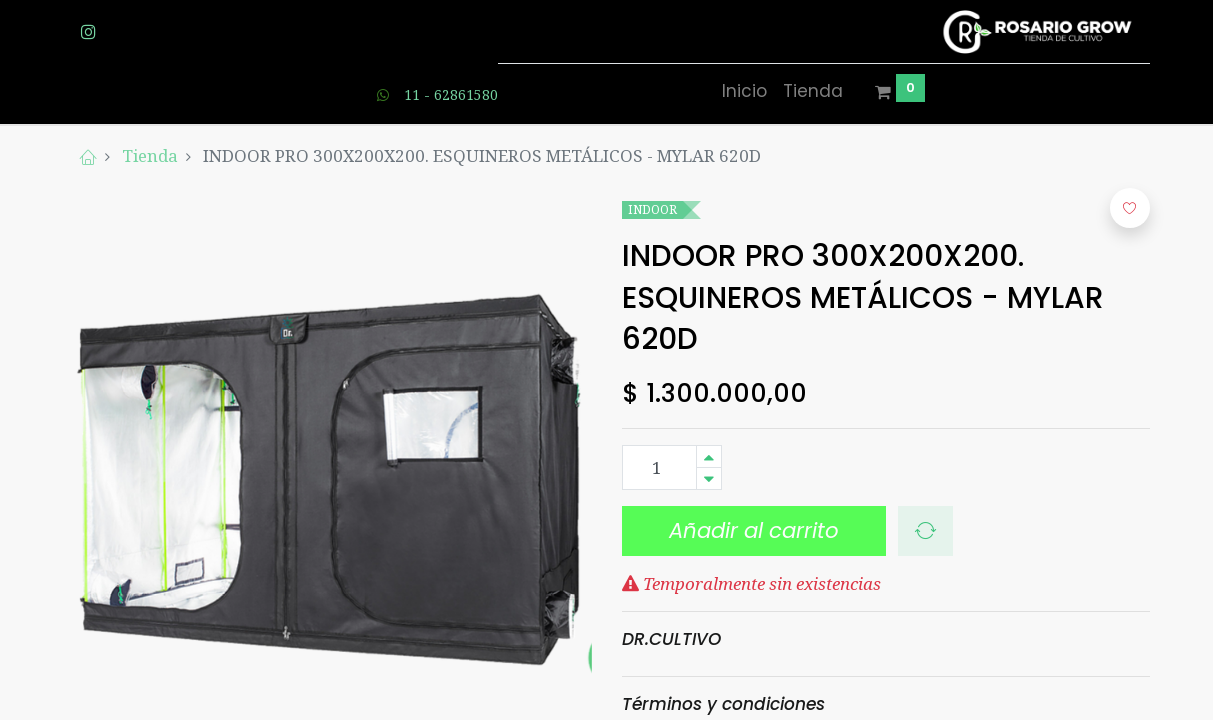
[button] (925, 531)
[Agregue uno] (709, 456)
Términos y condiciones (723, 704)
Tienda (150, 155)
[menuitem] (744, 92)
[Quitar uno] (709, 478)
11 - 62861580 (451, 94)
